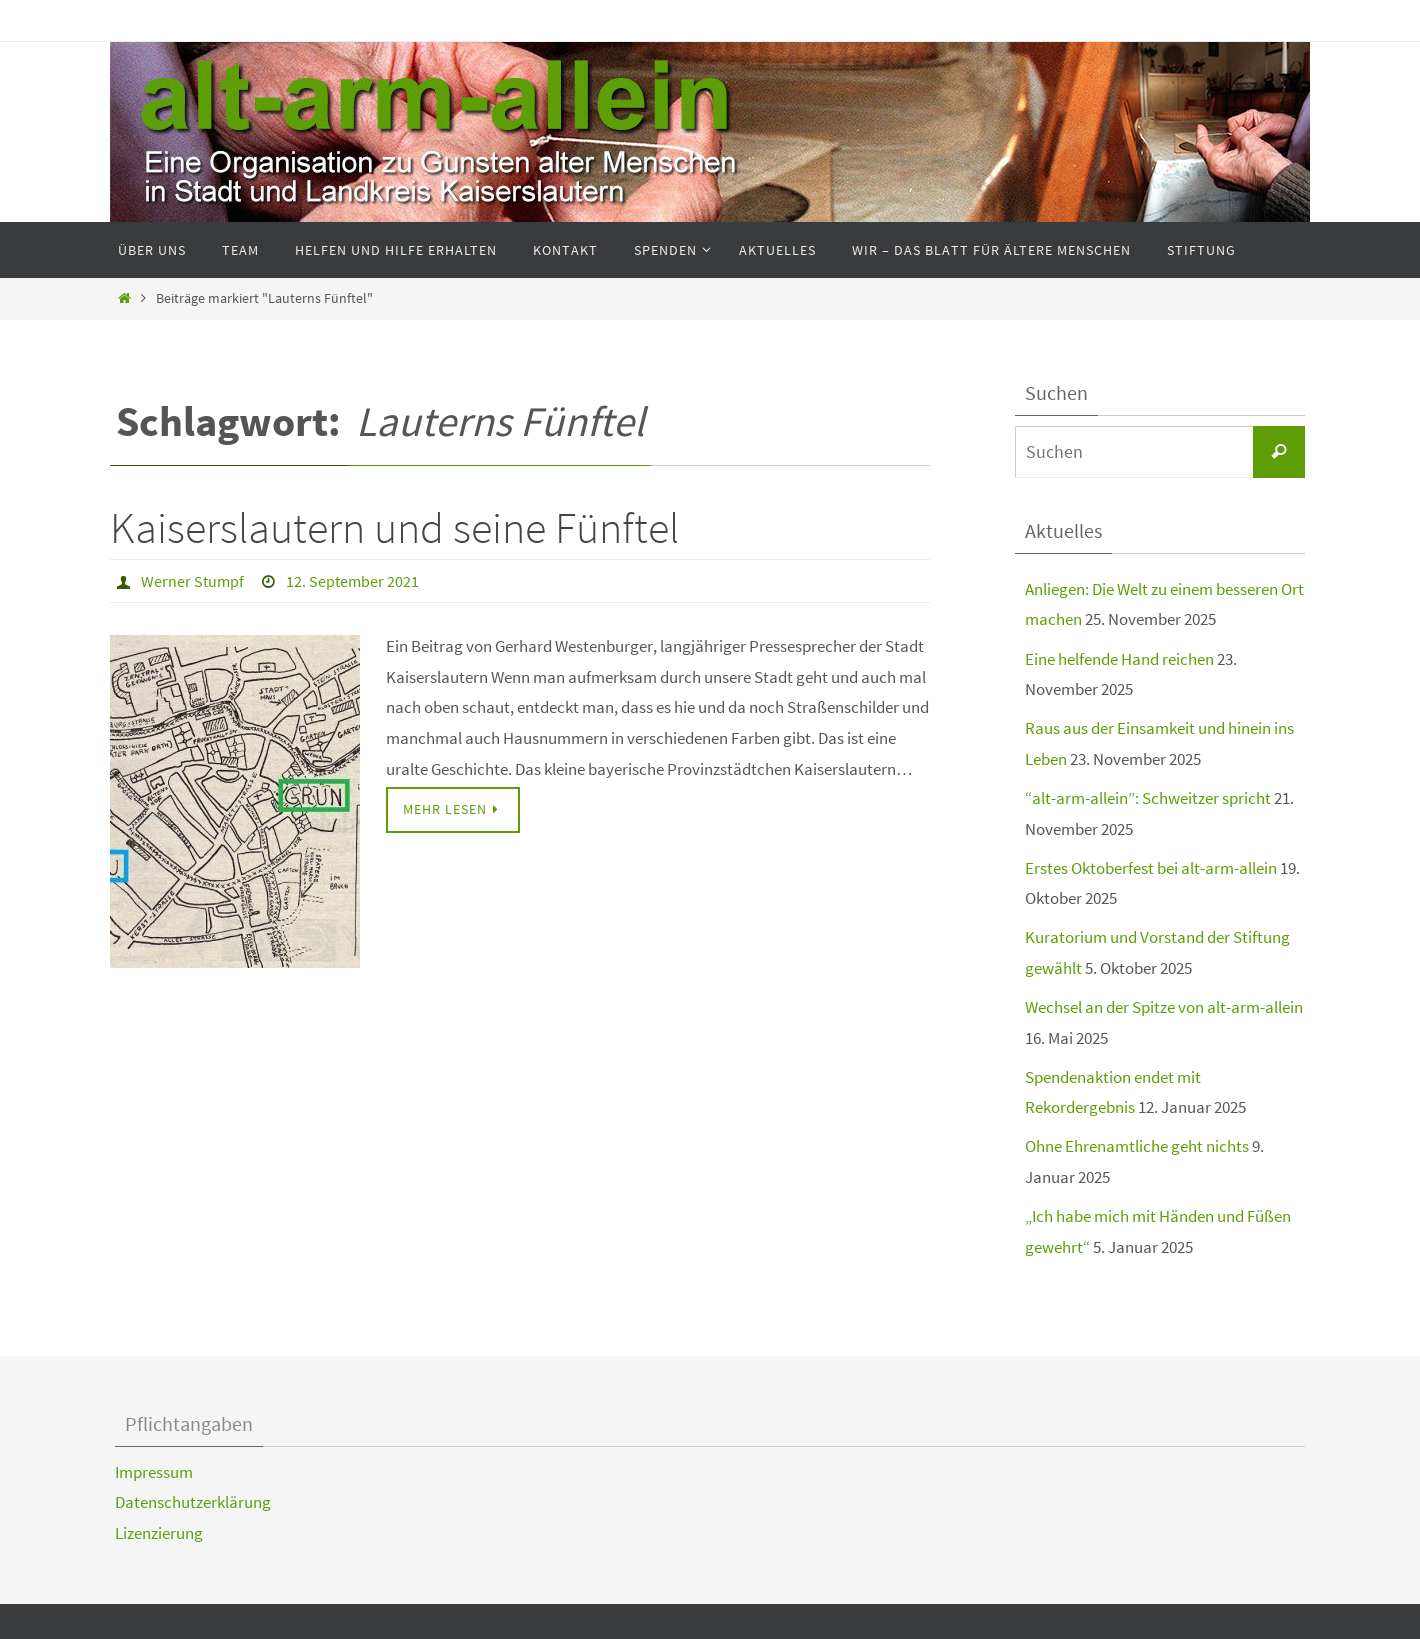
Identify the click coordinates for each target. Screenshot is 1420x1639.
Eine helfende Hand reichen (1119, 659)
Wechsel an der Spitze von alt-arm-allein (1164, 1007)
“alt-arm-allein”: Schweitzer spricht (1148, 798)
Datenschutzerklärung (193, 1502)
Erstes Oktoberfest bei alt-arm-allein (1151, 868)
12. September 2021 (352, 581)
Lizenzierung (159, 1533)
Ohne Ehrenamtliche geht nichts (1137, 1146)
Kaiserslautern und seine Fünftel (394, 527)
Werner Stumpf (192, 581)
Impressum (154, 1472)
